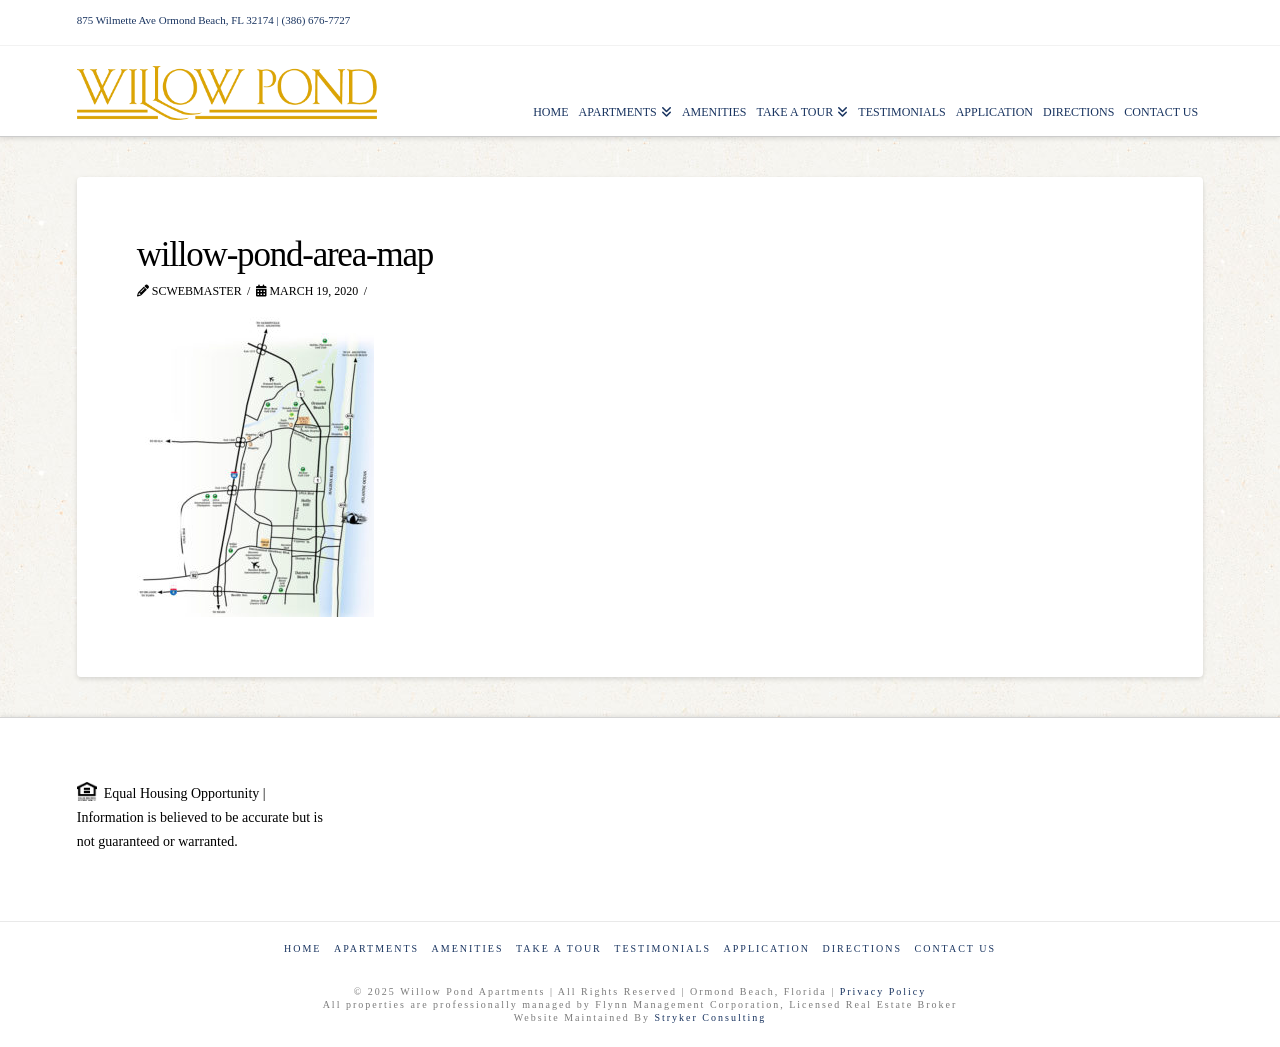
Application (767, 948)
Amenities (468, 948)
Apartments (376, 948)
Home (302, 948)
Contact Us (955, 948)
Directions (862, 948)
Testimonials (662, 948)
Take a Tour (559, 948)
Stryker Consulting (710, 1017)
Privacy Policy (883, 991)
